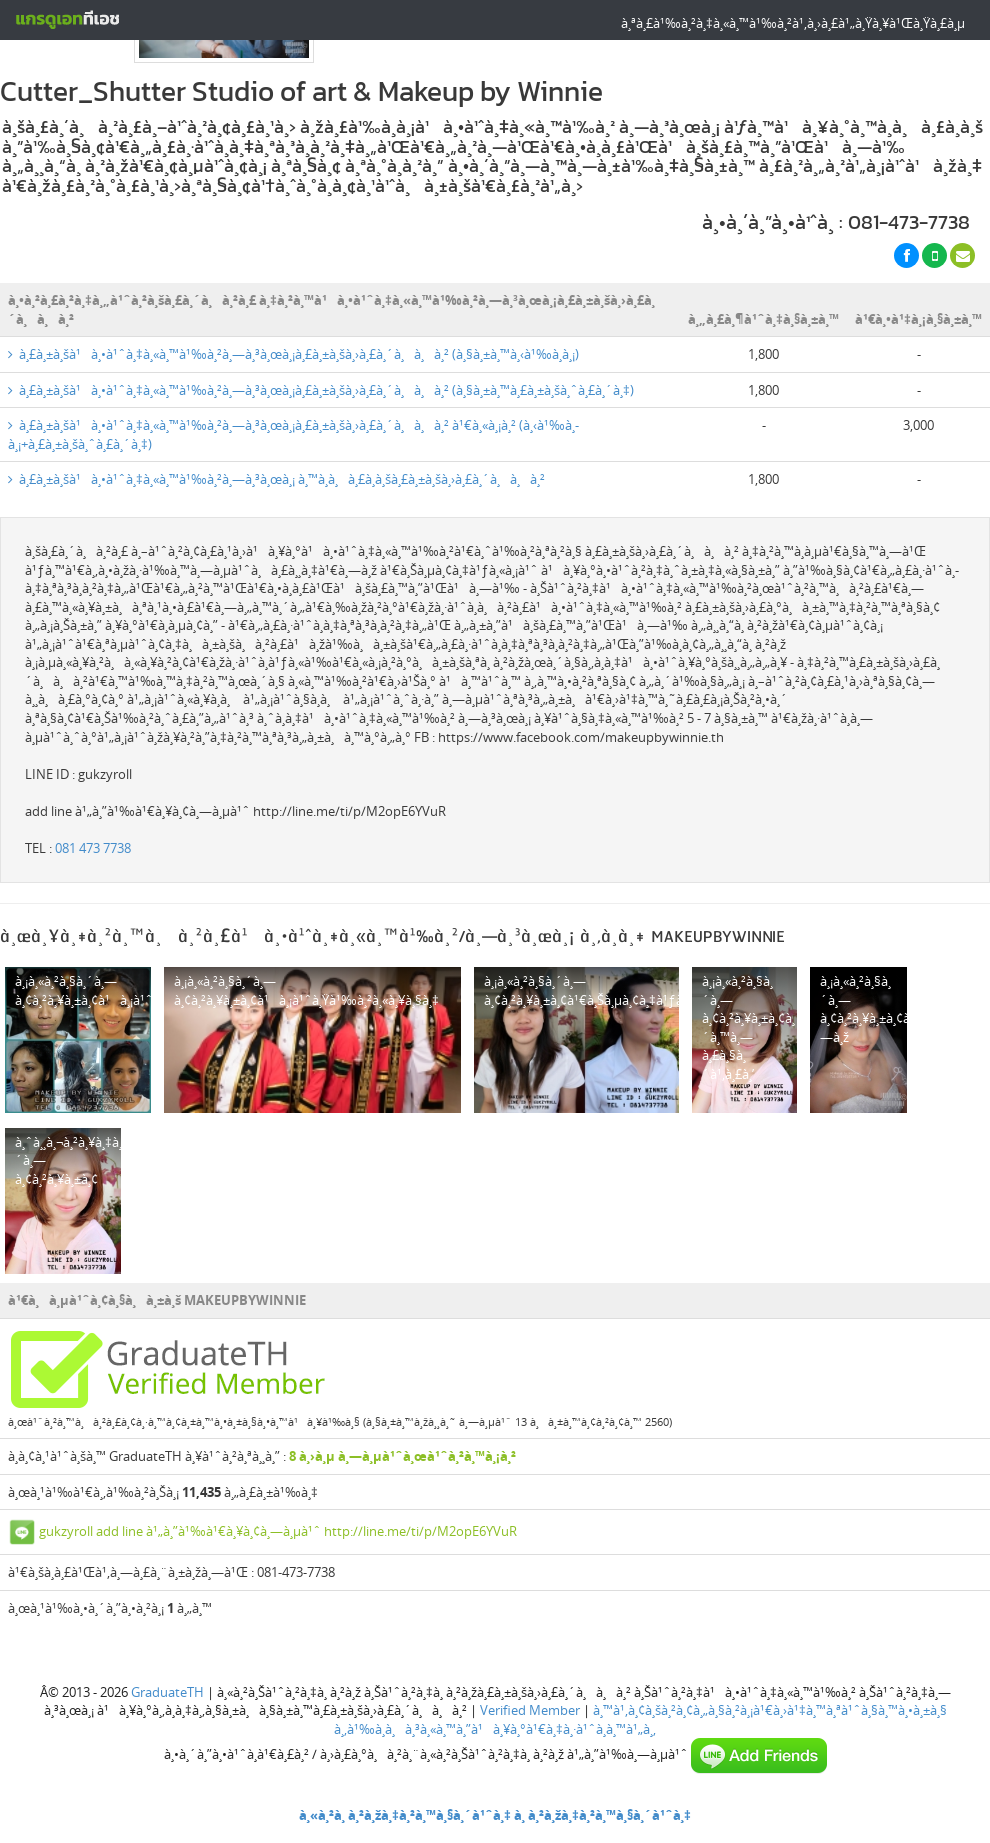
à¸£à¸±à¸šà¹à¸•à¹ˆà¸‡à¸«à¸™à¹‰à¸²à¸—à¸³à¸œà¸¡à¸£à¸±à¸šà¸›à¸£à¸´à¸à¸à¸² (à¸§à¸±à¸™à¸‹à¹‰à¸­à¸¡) (293, 354)
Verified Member (530, 1710)
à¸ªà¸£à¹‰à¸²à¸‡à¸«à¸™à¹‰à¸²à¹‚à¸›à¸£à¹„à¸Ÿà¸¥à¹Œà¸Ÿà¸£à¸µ (793, 23)
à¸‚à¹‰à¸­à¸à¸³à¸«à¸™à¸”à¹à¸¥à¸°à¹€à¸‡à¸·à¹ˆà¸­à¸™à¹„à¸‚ (495, 1729)
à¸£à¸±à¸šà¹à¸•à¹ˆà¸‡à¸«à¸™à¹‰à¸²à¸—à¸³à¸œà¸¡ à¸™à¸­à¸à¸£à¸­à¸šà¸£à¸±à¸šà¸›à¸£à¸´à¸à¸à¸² (276, 479)
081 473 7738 (93, 848)
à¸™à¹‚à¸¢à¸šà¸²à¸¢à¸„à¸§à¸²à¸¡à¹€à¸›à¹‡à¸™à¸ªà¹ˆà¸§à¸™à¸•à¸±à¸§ (770, 1710)
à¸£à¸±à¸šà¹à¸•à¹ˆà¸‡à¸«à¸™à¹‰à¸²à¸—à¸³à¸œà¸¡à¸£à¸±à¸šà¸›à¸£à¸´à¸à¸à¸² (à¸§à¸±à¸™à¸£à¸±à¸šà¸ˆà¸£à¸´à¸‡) (321, 390)
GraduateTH (167, 1692)
